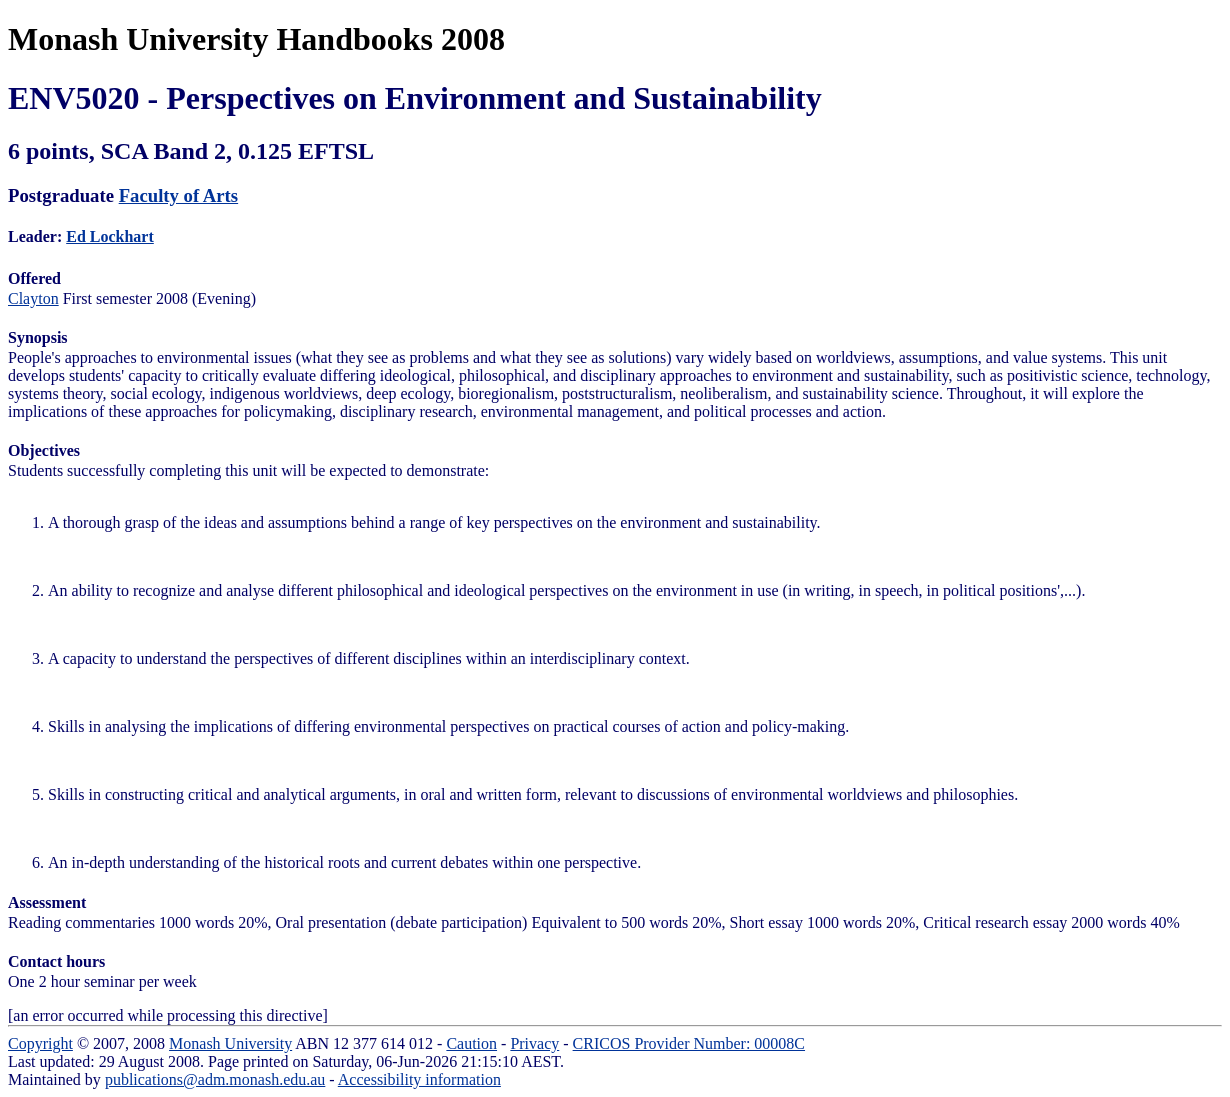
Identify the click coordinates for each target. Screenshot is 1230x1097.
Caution (471, 1043)
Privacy (534, 1043)
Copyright (40, 1043)
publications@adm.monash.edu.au (215, 1079)
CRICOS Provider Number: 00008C (689, 1043)
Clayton (33, 298)
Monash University (230, 1043)
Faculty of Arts (178, 195)
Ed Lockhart (110, 236)
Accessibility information (419, 1079)
